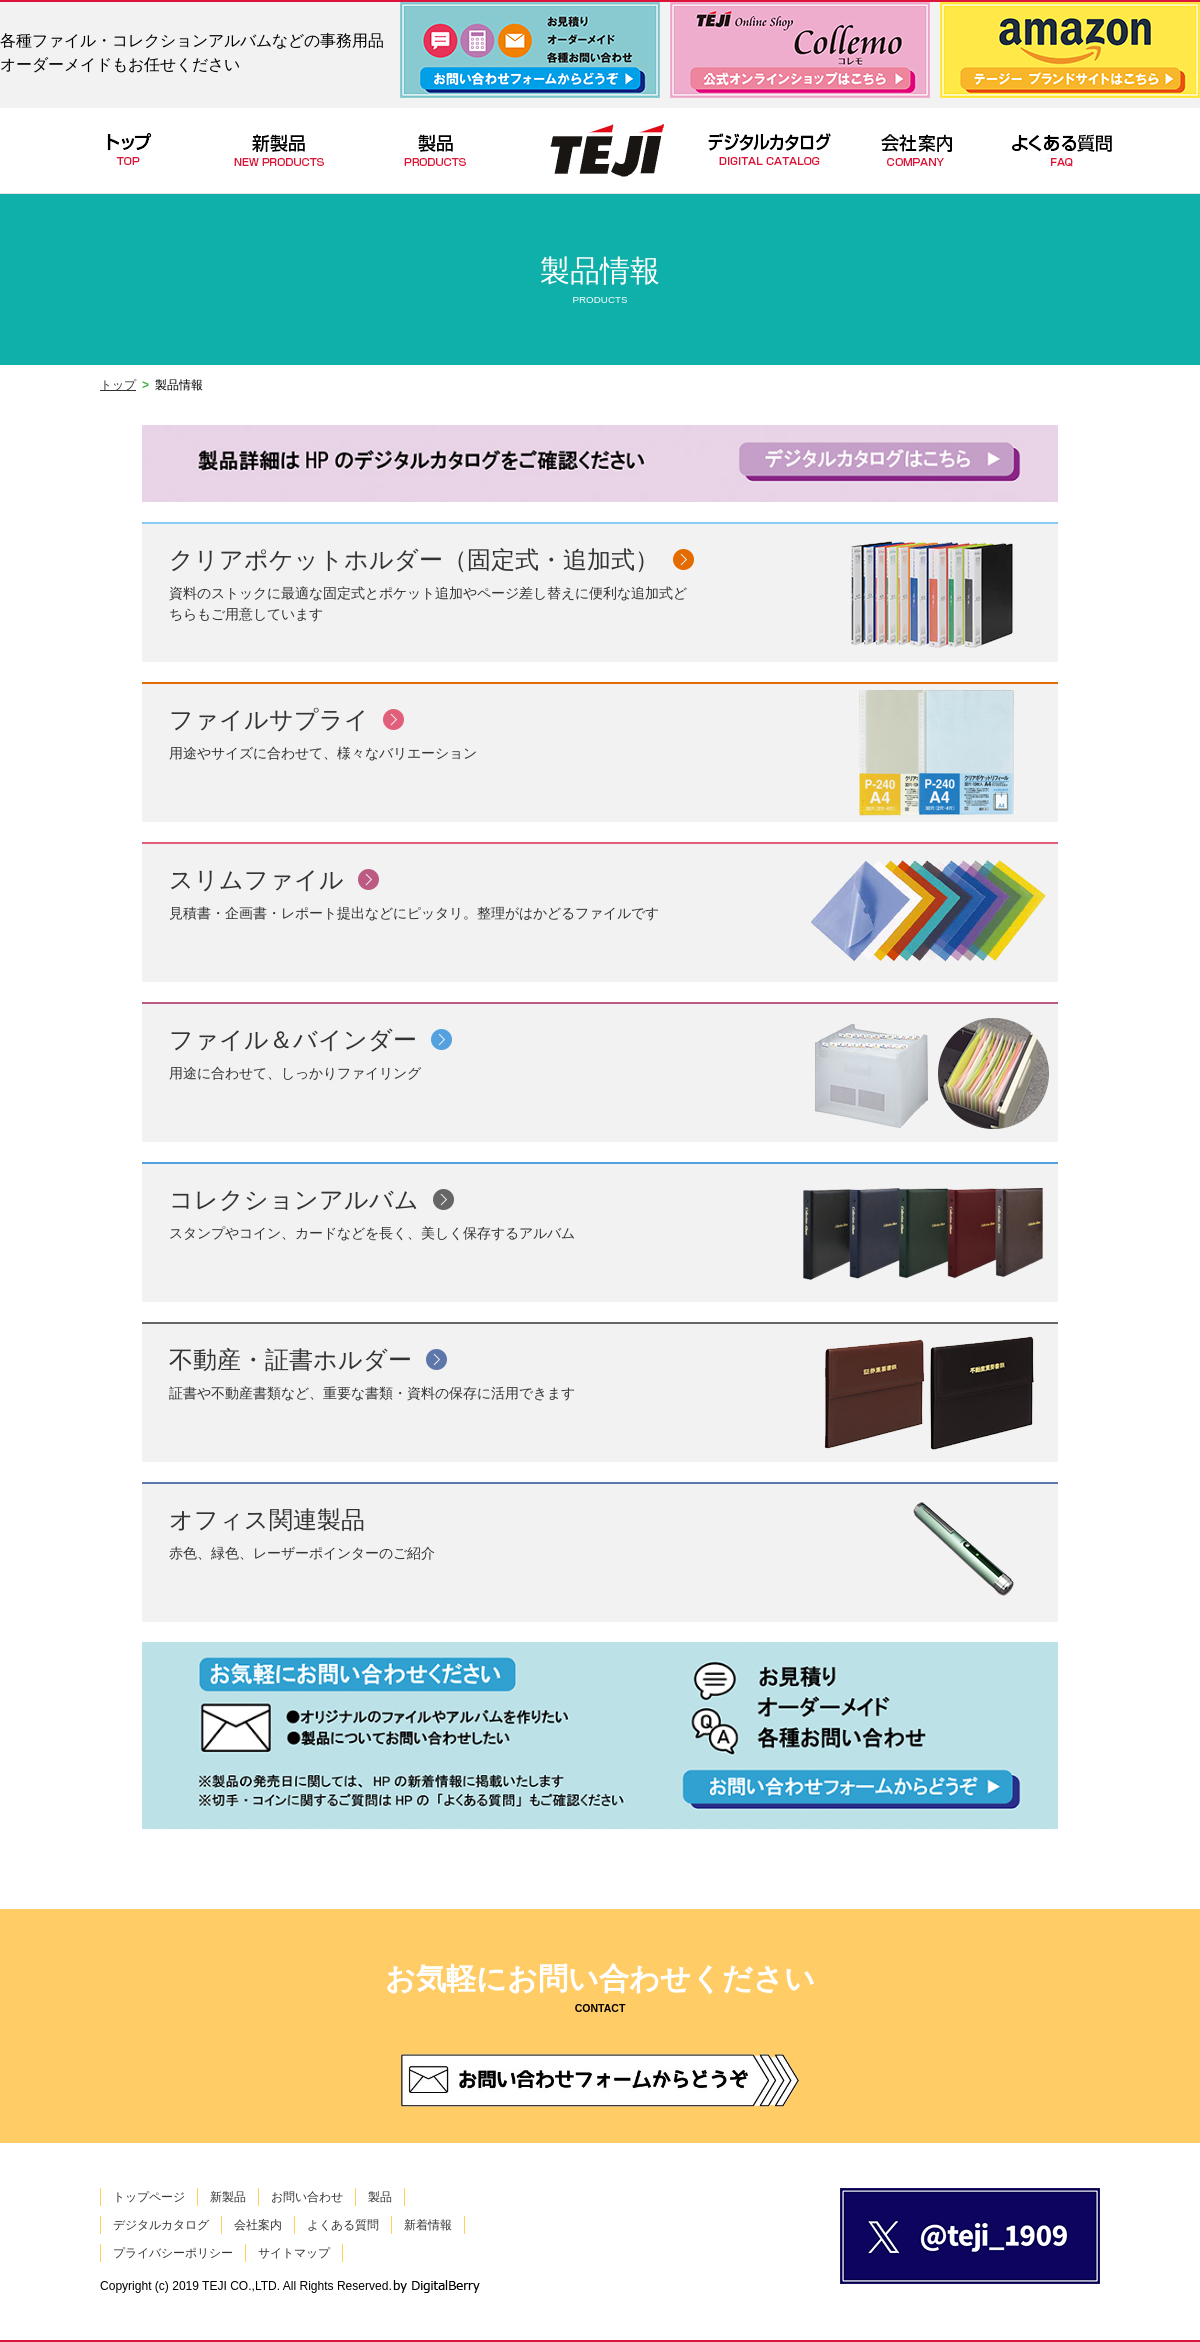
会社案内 (258, 2225)
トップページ (149, 2197)
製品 (380, 2197)
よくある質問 (343, 2225)
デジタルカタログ (161, 2225)
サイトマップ (294, 2253)
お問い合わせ (307, 2197)
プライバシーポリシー (173, 2253)
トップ (118, 385)
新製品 (228, 2197)
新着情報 (428, 2225)
